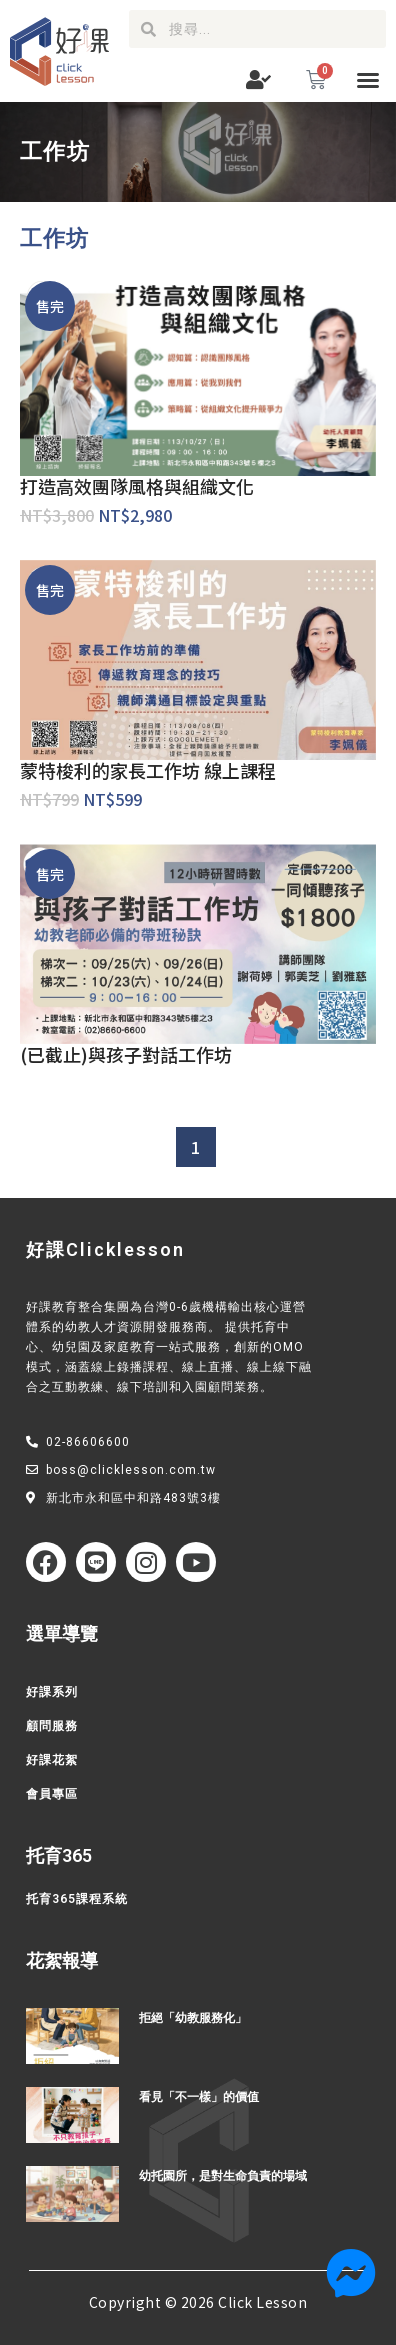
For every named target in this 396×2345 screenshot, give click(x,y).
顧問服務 (52, 1726)
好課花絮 (52, 1760)
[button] (368, 80)
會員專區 (52, 1794)
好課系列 (52, 1692)
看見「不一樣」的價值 (199, 2097)
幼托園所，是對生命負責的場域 (223, 2176)
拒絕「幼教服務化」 (193, 2018)
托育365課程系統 (77, 1899)
